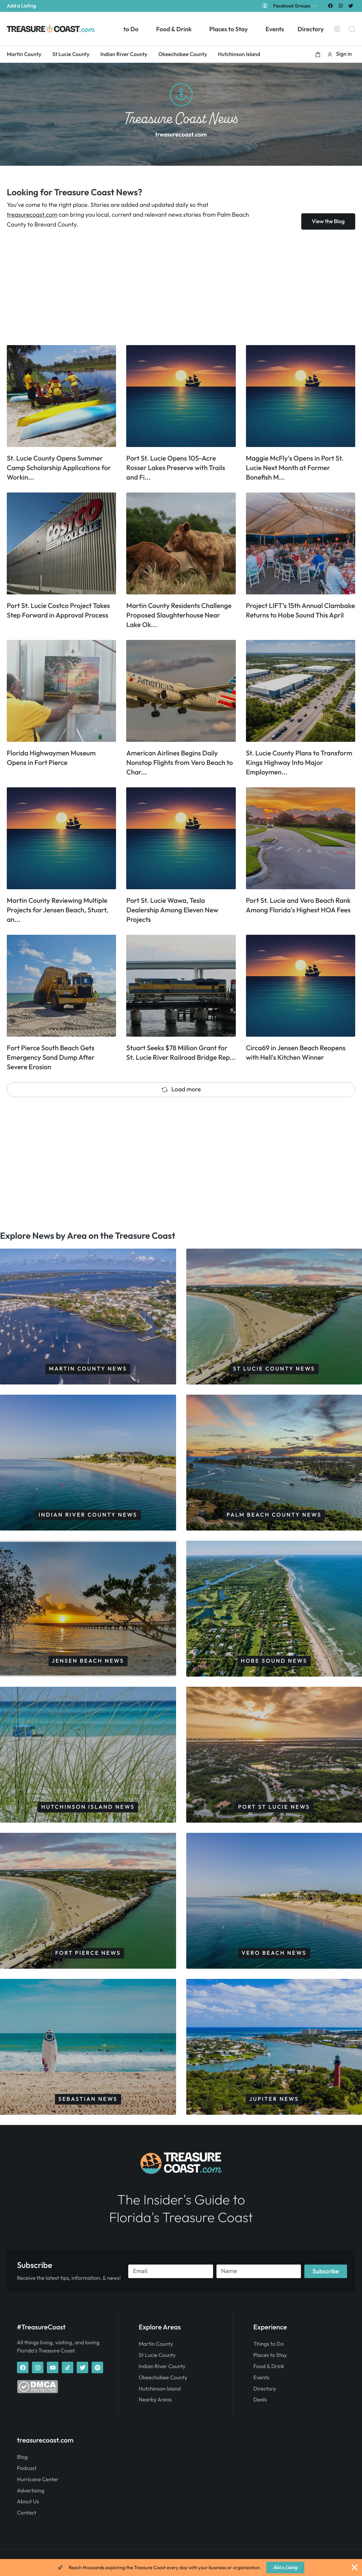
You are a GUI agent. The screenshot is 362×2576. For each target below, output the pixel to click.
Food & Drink (268, 2366)
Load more (181, 1089)
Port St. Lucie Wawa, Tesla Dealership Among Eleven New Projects (172, 910)
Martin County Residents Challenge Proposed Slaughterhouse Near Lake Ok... (178, 615)
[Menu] (337, 29)
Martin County (156, 2344)
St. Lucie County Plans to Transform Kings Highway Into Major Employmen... (299, 762)
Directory (264, 2388)
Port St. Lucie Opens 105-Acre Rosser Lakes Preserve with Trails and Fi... (175, 468)
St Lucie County (157, 2355)
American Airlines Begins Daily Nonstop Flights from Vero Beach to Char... (179, 762)
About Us (28, 2501)
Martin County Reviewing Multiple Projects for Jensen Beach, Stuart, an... (57, 910)
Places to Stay (270, 2355)
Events (261, 2377)
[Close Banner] (354, 2567)
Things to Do (268, 2344)
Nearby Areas (155, 2399)
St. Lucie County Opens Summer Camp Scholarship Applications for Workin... (59, 468)
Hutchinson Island (160, 2388)
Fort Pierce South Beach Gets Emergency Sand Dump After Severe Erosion (51, 1057)
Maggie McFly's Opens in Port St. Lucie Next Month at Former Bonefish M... (295, 468)
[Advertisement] (181, 287)
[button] (317, 54)
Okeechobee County (163, 2377)
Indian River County (162, 2366)
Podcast (26, 2468)
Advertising (30, 2490)
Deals (260, 2399)
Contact (26, 2512)
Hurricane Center (38, 2479)
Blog (22, 2457)
